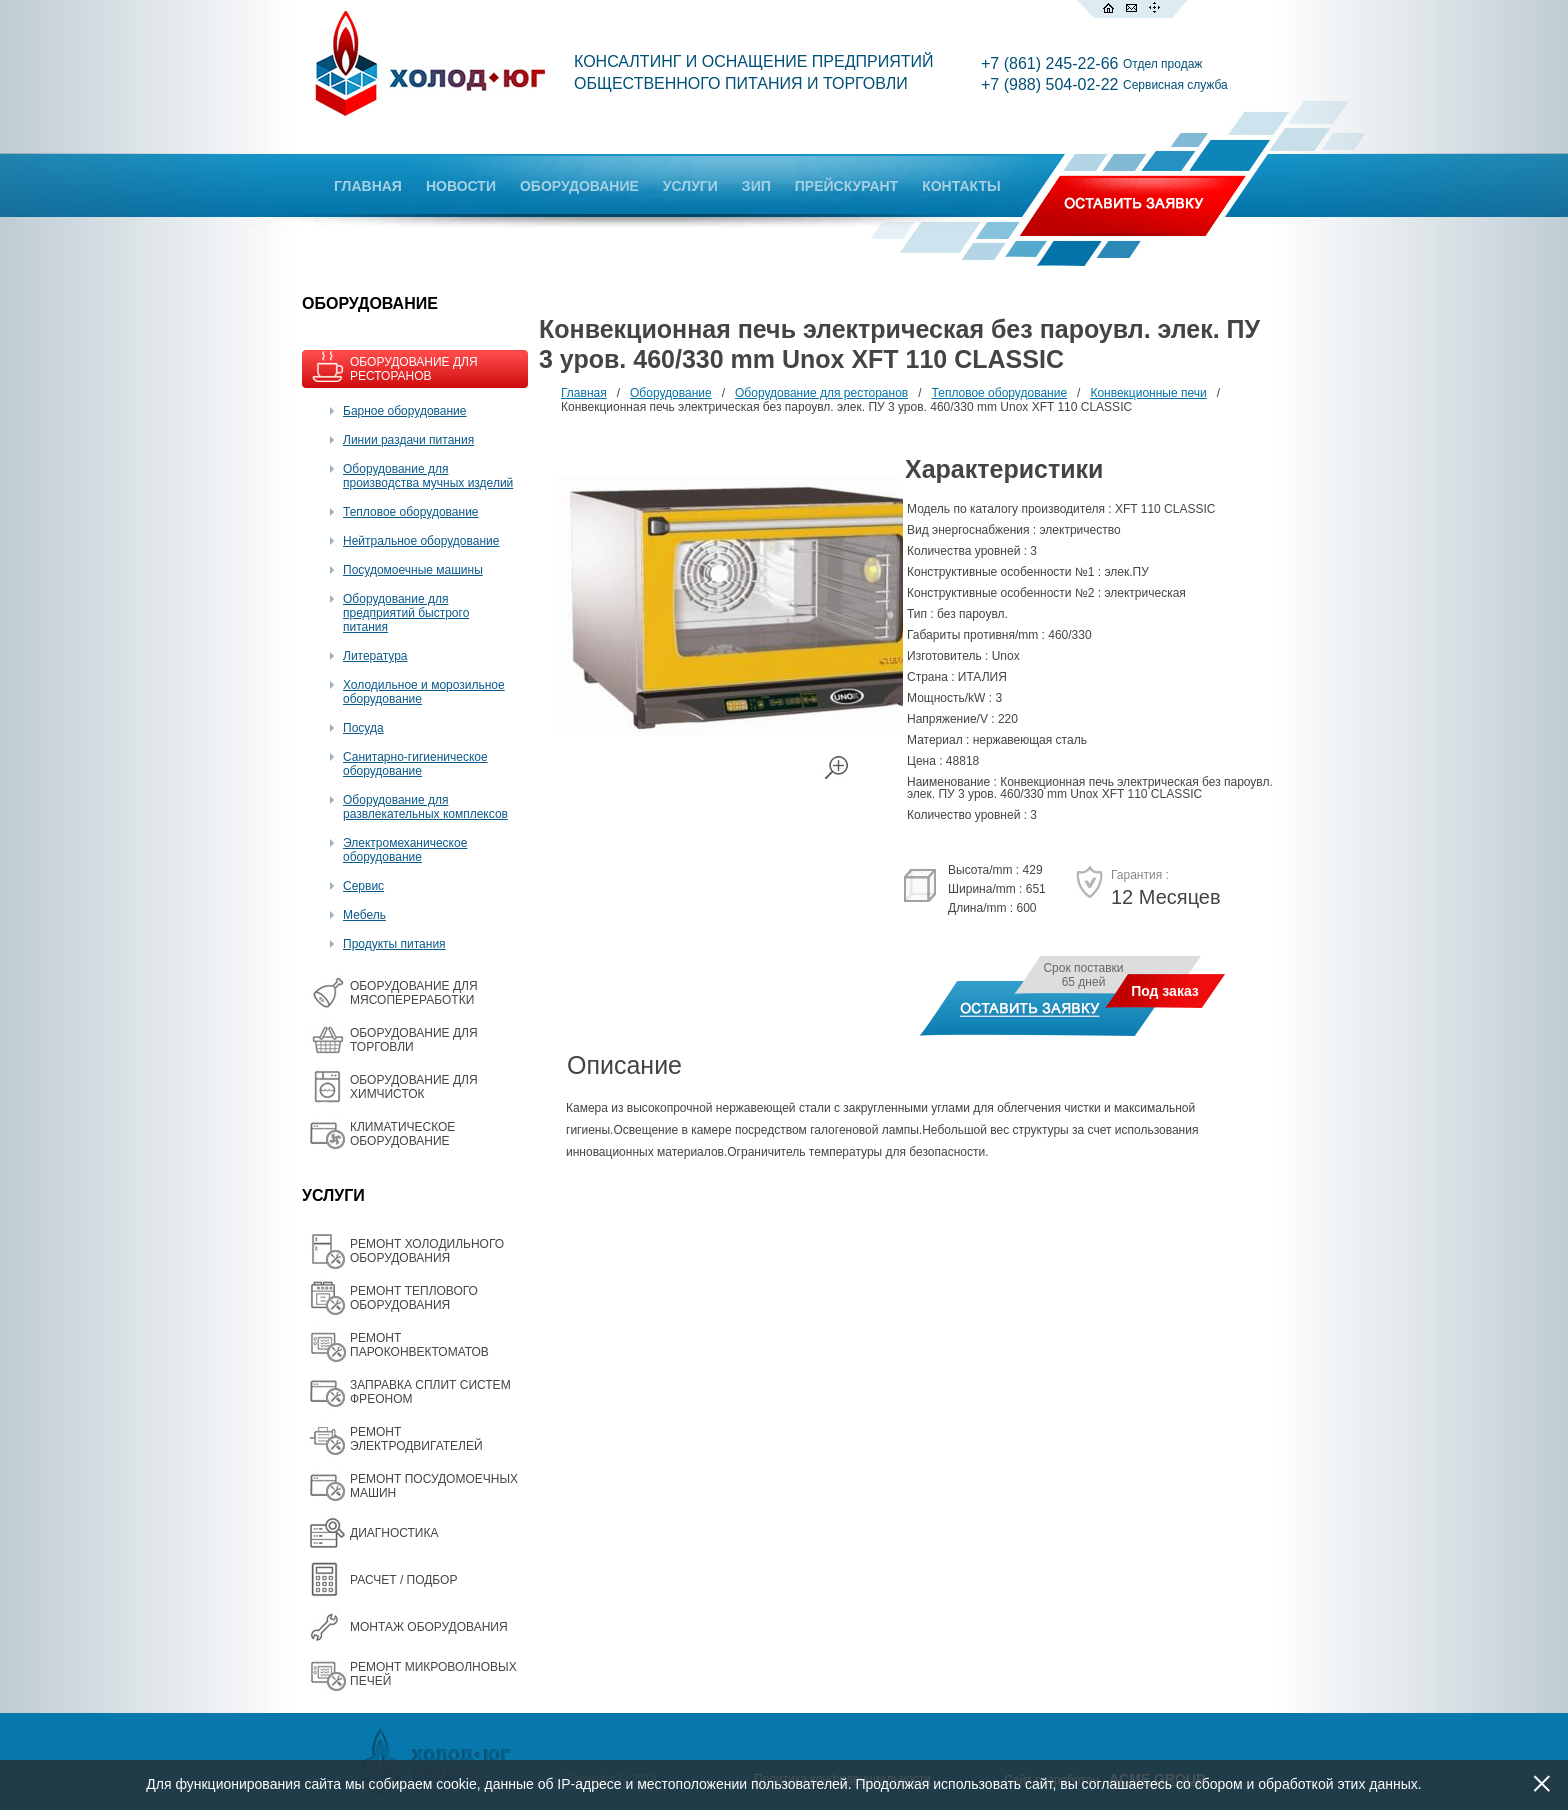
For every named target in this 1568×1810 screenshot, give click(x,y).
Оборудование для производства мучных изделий (428, 476)
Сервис (363, 886)
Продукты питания (394, 944)
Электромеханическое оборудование (405, 850)
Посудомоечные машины (413, 570)
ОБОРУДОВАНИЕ (579, 186)
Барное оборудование (405, 411)
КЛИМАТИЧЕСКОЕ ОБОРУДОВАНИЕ (402, 1134)
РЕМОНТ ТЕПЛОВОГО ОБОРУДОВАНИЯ (414, 1298)
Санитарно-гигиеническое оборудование (415, 764)
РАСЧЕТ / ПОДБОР (403, 1580)
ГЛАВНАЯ (368, 186)
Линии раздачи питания (408, 440)
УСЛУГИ (690, 186)
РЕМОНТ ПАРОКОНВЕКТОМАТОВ (419, 1345)
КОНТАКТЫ (961, 186)
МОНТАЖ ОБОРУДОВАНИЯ (429, 1627)
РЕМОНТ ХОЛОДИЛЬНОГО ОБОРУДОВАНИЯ (427, 1251)
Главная (584, 393)
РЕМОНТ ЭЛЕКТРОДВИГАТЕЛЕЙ (416, 1439)
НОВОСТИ (461, 186)
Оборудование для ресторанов (821, 393)
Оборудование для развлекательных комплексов (425, 807)
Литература (375, 656)
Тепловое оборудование (411, 512)
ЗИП (756, 186)
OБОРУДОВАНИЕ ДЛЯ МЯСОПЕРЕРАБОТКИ (414, 993)
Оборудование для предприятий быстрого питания (406, 613)
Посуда (363, 728)
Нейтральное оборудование (421, 541)
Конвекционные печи (1148, 393)
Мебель (364, 915)
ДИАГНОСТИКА (394, 1533)
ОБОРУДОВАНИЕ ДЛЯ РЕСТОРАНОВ (414, 369)
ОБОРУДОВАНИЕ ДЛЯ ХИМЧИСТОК (414, 1087)
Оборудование (671, 393)
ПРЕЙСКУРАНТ (846, 186)
